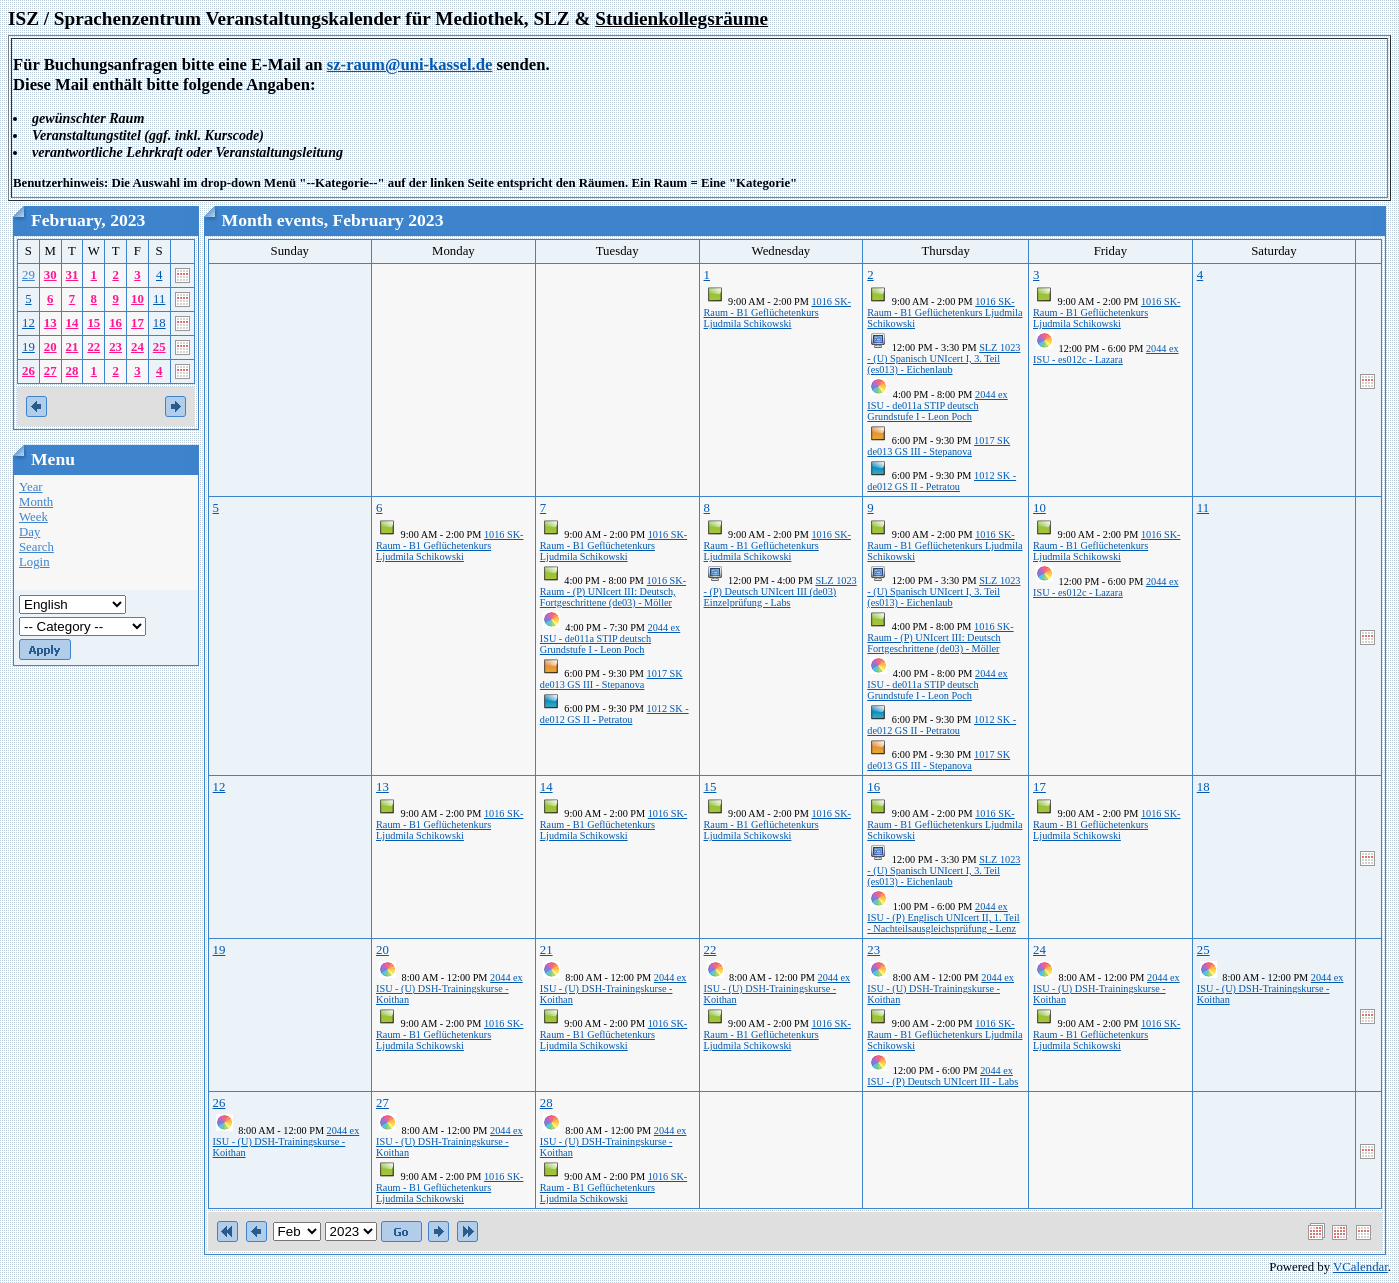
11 (159, 299)
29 (28, 275)
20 (50, 347)
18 (159, 323)
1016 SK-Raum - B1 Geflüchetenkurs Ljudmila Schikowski (777, 312)
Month (36, 502)
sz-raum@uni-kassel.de (410, 64)
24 (137, 347)
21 (72, 347)
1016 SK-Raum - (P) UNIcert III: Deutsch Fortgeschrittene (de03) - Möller (940, 637)
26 (28, 371)
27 (50, 371)
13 (50, 323)
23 (115, 347)
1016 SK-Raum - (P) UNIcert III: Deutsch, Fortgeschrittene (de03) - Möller (613, 591)
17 (137, 323)
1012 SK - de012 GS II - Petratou (941, 481)
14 (72, 323)
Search (36, 547)
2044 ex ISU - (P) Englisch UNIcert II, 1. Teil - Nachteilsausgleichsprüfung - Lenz (943, 917)
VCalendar (1360, 1267)
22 (93, 347)
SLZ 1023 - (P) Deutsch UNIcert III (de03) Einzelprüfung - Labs (780, 591)
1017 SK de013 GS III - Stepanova (938, 446)
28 (72, 371)
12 (28, 323)
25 (159, 347)
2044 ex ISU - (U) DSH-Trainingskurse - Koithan (449, 988)
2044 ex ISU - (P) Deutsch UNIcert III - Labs (942, 1076)
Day (29, 532)
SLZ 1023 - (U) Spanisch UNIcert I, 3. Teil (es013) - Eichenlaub (943, 358)
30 (50, 275)
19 (28, 347)
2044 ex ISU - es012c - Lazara (1106, 354)
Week (33, 517)
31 (72, 275)
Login (34, 562)
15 (93, 323)
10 (137, 299)
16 (115, 323)
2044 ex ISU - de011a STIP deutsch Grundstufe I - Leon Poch (937, 405)
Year (31, 487)
